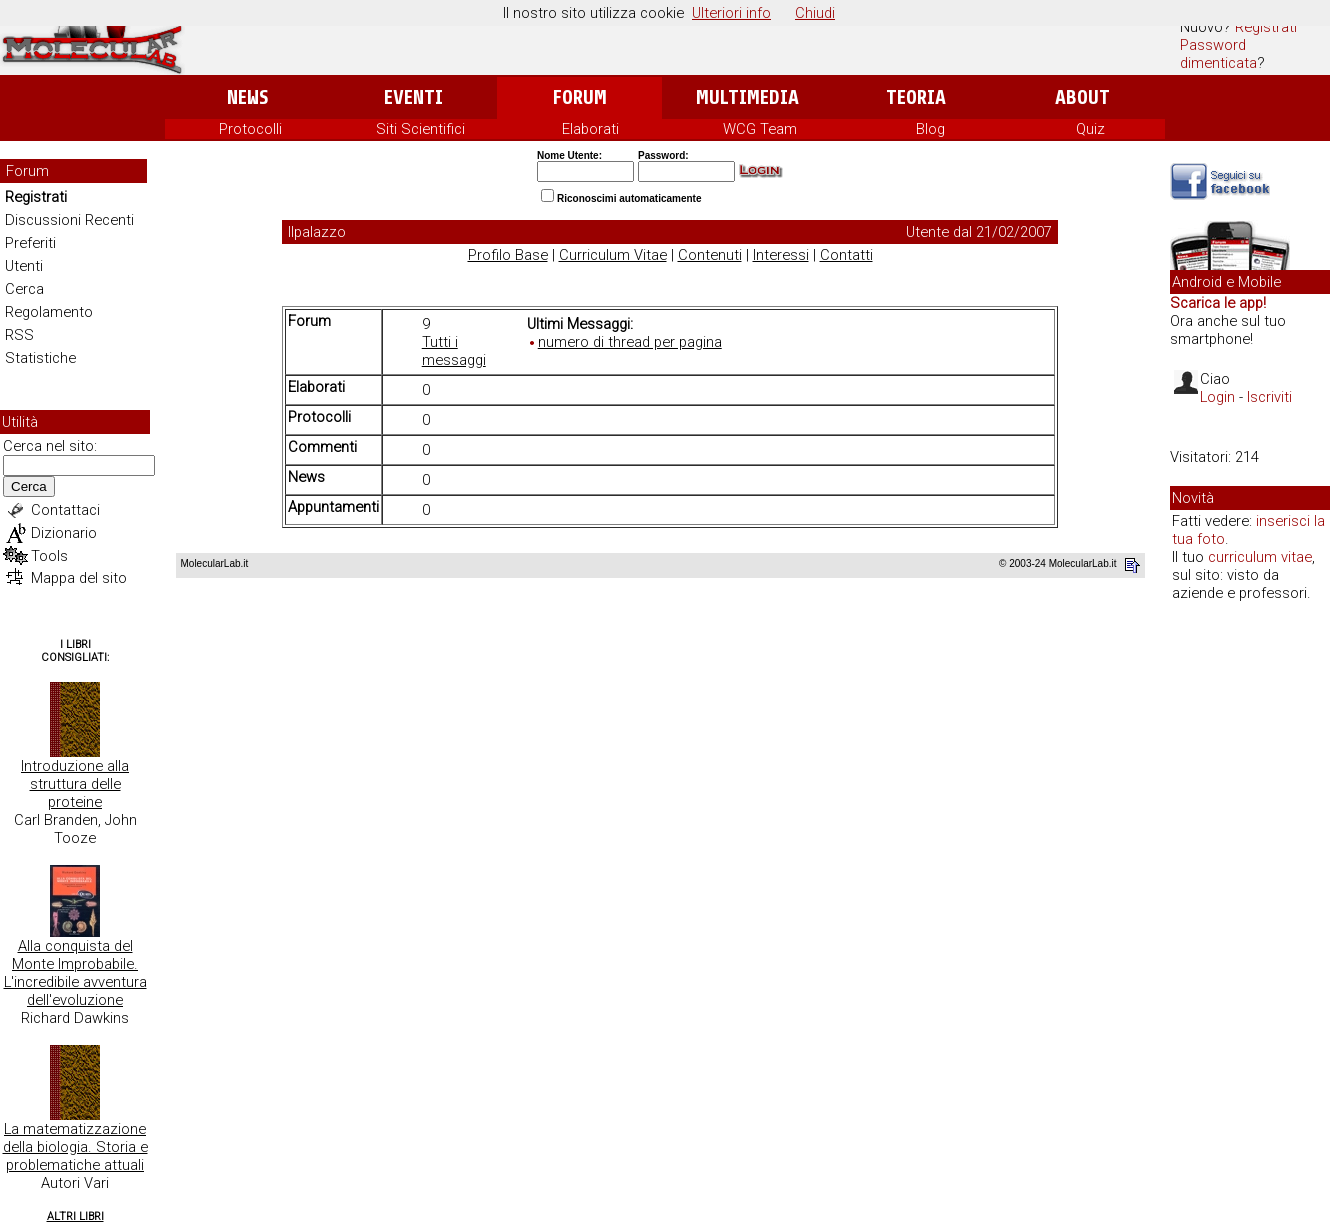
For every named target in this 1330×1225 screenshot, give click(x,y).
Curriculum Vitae (613, 255)
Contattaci (65, 510)
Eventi (413, 97)
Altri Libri (75, 1216)
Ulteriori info (731, 13)
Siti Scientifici (420, 129)
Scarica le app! (1218, 303)
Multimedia (747, 97)
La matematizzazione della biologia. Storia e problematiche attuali (75, 1147)
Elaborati (590, 129)
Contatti (846, 255)
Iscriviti (1269, 397)
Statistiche (40, 358)
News (247, 97)
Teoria (916, 97)
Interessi (781, 255)
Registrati (1266, 27)
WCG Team (760, 129)
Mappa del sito (79, 578)
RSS (19, 335)
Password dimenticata (1218, 54)
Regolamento (49, 312)
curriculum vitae (1260, 557)
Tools (49, 556)
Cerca (24, 289)
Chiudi (815, 13)
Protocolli (250, 129)
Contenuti (710, 255)
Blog (930, 129)
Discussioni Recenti (69, 220)
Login (1217, 397)
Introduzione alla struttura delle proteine (75, 784)
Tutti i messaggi (454, 351)
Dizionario (64, 533)
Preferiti (30, 243)
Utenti (24, 266)
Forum (579, 97)
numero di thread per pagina (630, 342)
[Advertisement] (1250, 924)
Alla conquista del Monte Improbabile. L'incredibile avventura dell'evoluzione (75, 973)
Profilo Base (508, 255)
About (1082, 97)
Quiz (1090, 129)
